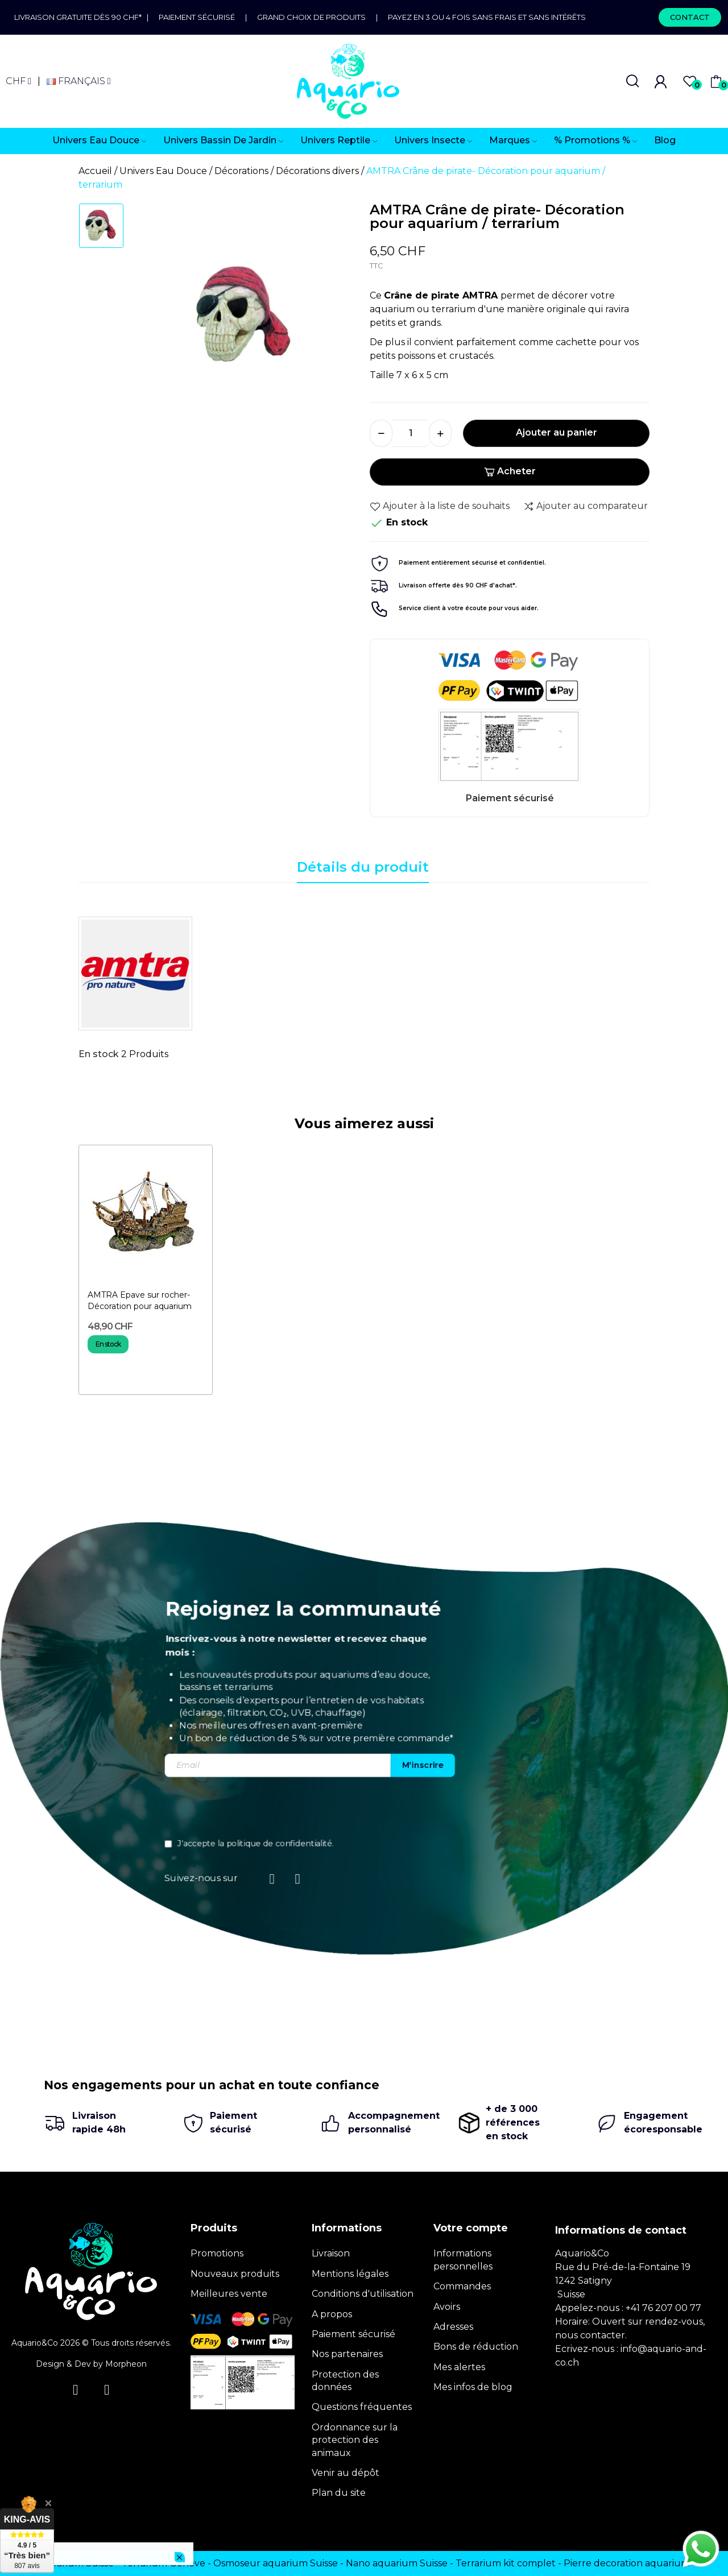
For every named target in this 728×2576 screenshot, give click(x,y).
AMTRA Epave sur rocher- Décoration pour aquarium (140, 1300)
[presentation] (569, 1811)
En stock (98, 1054)
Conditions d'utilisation (362, 2293)
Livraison (331, 2253)
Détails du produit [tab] (363, 867)
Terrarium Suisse (76, 2563)
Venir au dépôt (345, 2472)
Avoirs (446, 2306)
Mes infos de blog (472, 2387)
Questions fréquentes (362, 2406)
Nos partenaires (347, 2354)
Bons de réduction (475, 2346)
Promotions (217, 2253)
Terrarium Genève (163, 2563)
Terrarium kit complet (506, 2563)
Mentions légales (350, 2273)
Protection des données (345, 2380)
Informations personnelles (463, 2259)
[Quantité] (410, 433)
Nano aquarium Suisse (397, 2563)
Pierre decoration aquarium (627, 2563)
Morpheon (126, 2364)
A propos (332, 2314)
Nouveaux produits (235, 2273)
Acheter (510, 471)
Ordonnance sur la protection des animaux (355, 2440)
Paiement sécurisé (197, 17)
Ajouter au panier (556, 432)
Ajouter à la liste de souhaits (440, 506)
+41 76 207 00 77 (663, 2307)
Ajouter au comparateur (585, 506)
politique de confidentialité (596, 1844)
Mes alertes (459, 2367)
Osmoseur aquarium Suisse (275, 2563)
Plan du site (339, 2492)
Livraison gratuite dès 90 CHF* (80, 17)
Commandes (462, 2286)
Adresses (453, 2326)
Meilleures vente (229, 2293)
